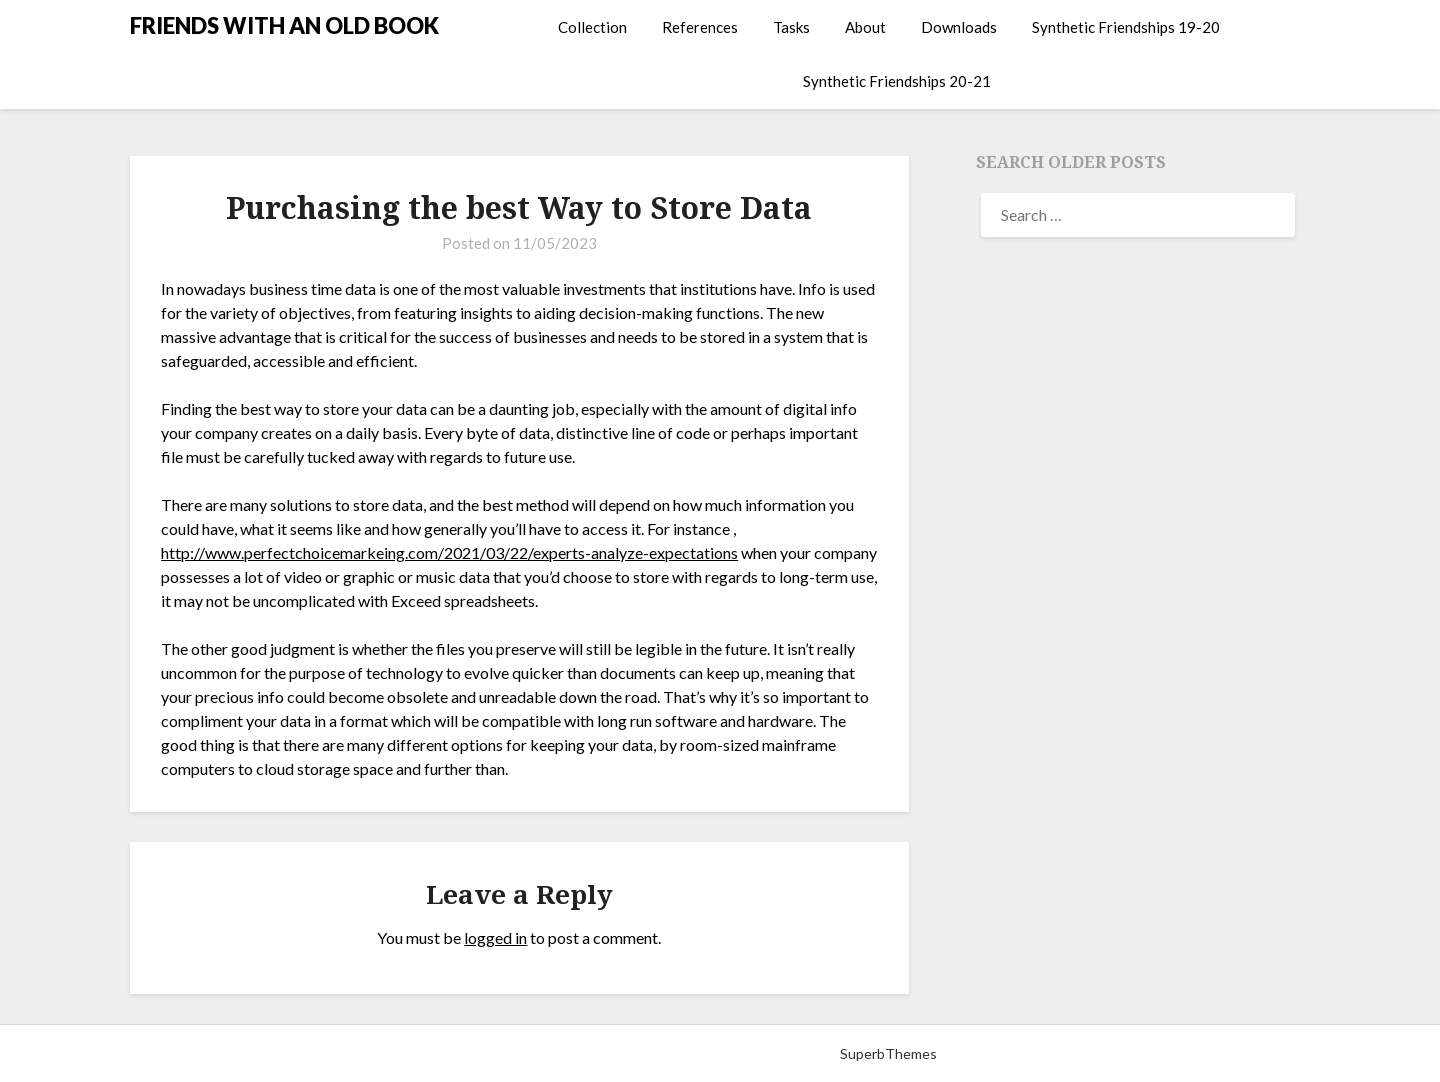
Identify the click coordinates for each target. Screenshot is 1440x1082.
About (865, 27)
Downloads (959, 27)
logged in (495, 937)
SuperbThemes (888, 1053)
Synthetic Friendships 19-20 (1126, 27)
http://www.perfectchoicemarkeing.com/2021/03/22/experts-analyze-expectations (449, 552)
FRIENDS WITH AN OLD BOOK (284, 25)
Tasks (791, 27)
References (700, 27)
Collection (592, 27)
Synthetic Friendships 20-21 (897, 81)
